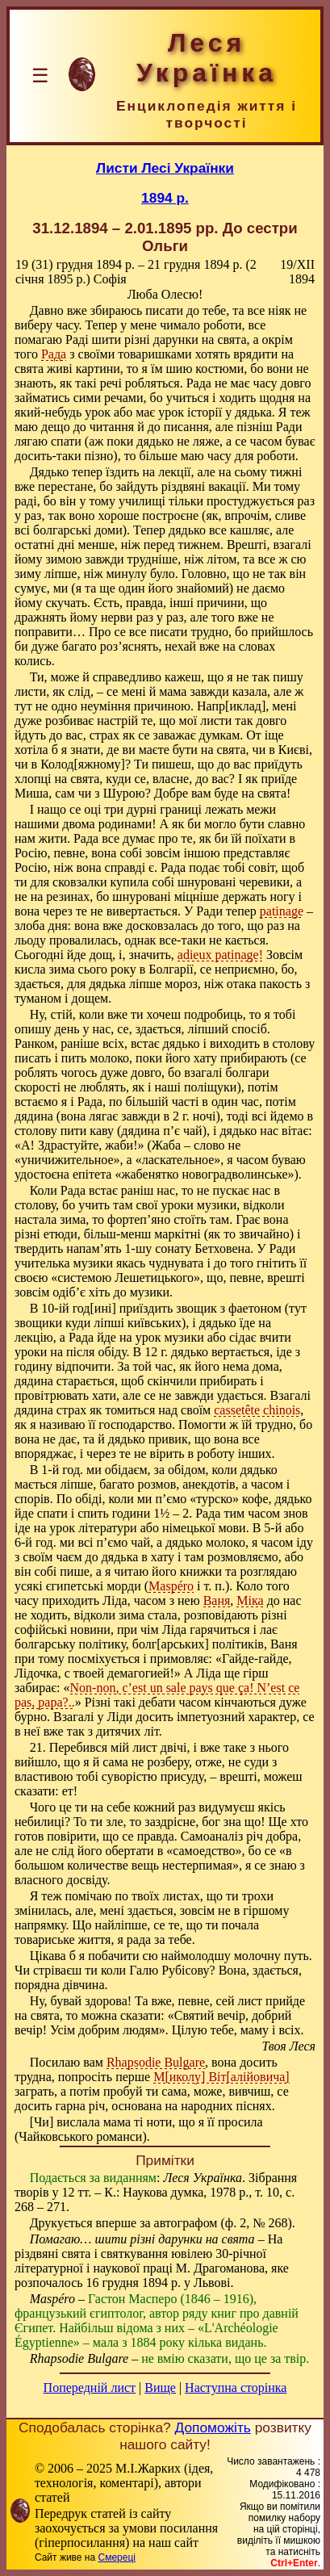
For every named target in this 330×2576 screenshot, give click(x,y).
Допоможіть (213, 2427)
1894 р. (165, 198)
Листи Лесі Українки (165, 168)
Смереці (117, 2557)
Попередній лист (90, 2387)
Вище (160, 2387)
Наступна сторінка (235, 2387)
